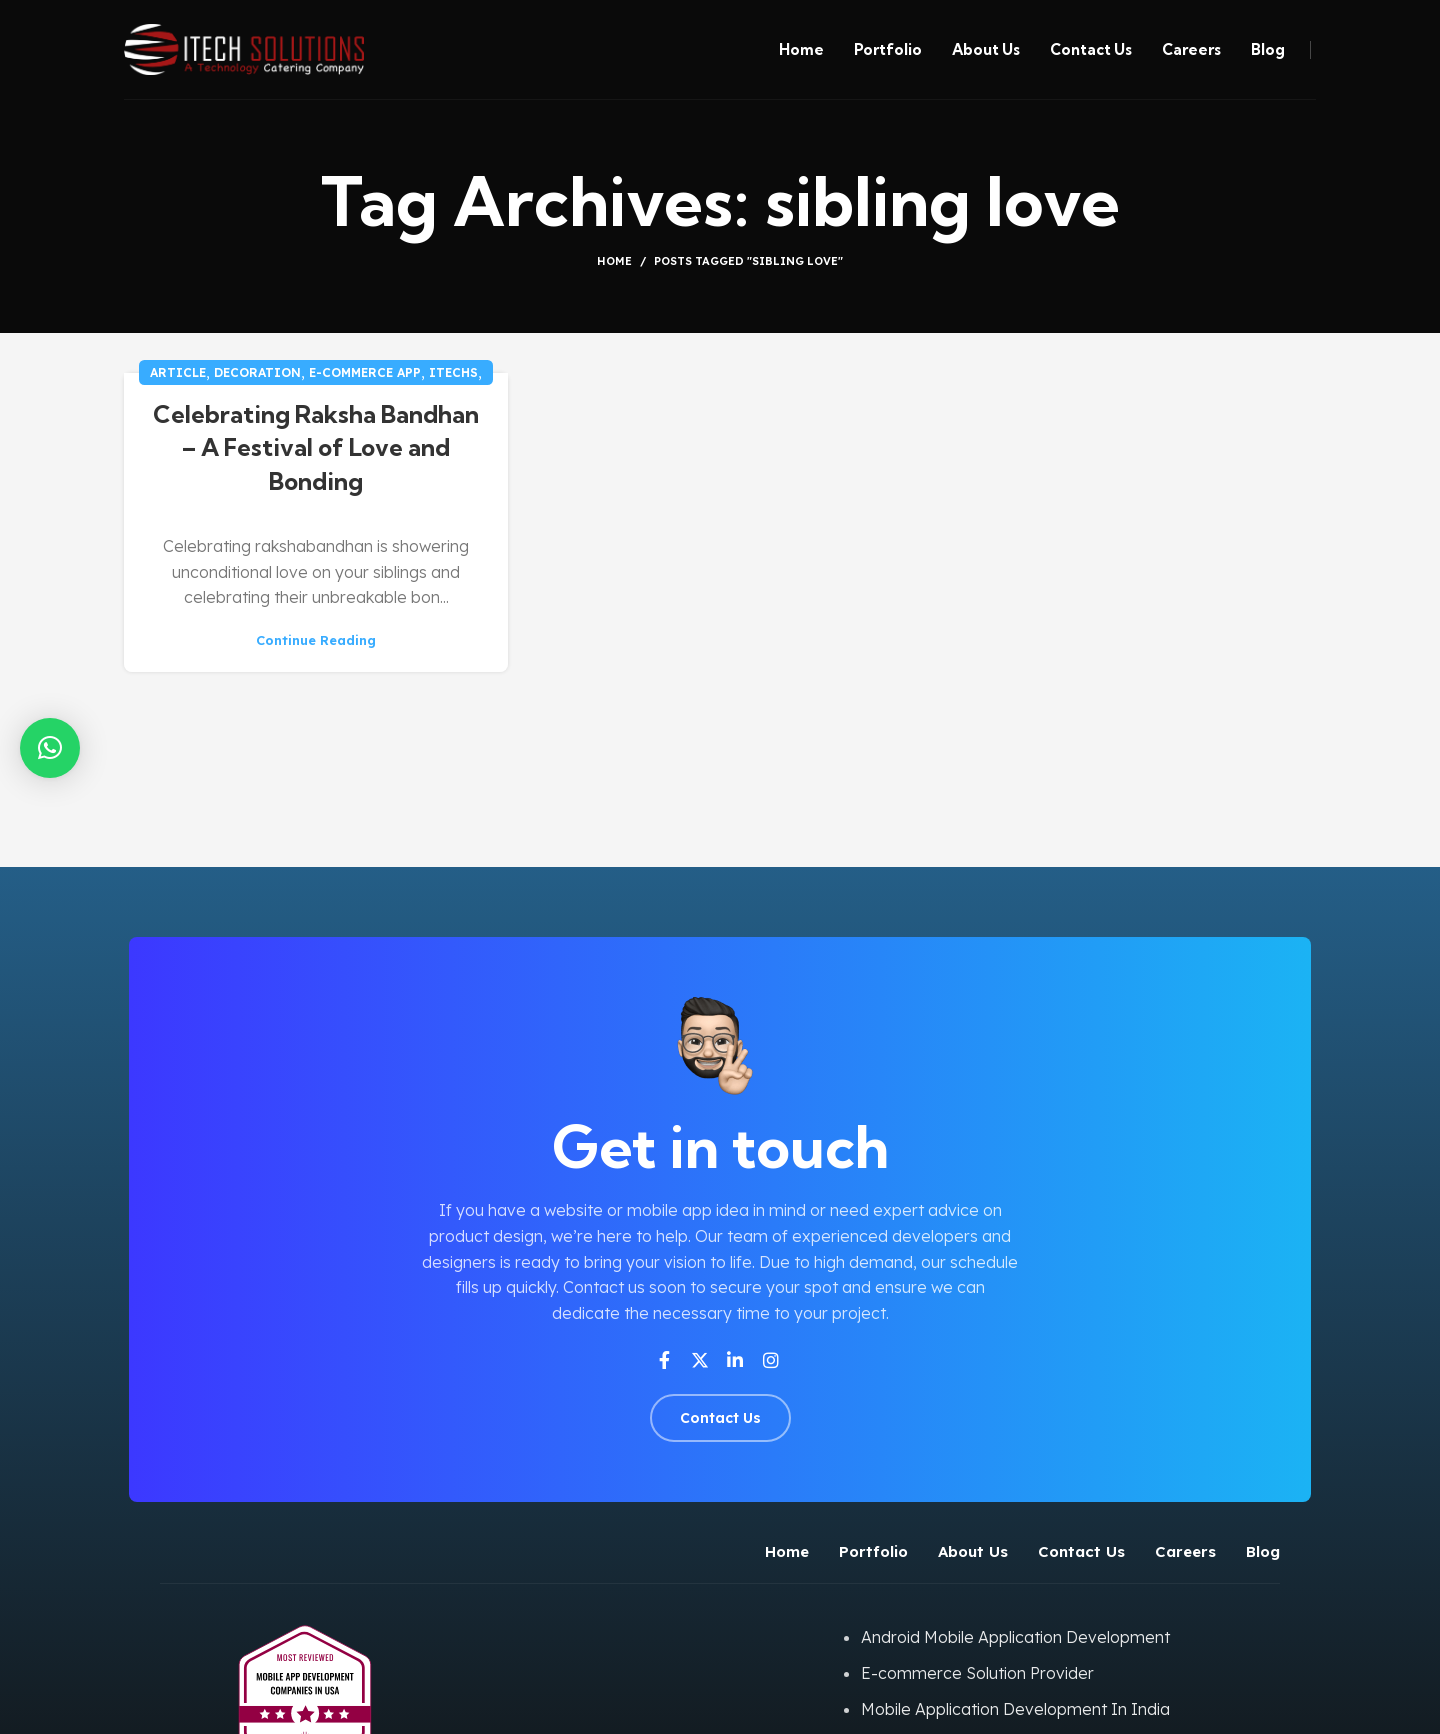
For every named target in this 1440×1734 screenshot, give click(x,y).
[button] (50, 748)
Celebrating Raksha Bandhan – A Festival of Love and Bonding (316, 447)
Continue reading (316, 640)
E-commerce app (365, 372)
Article (178, 372)
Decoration (257, 372)
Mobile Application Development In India (1015, 1709)
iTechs (453, 372)
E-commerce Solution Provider (977, 1673)
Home (614, 261)
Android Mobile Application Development (1015, 1637)
